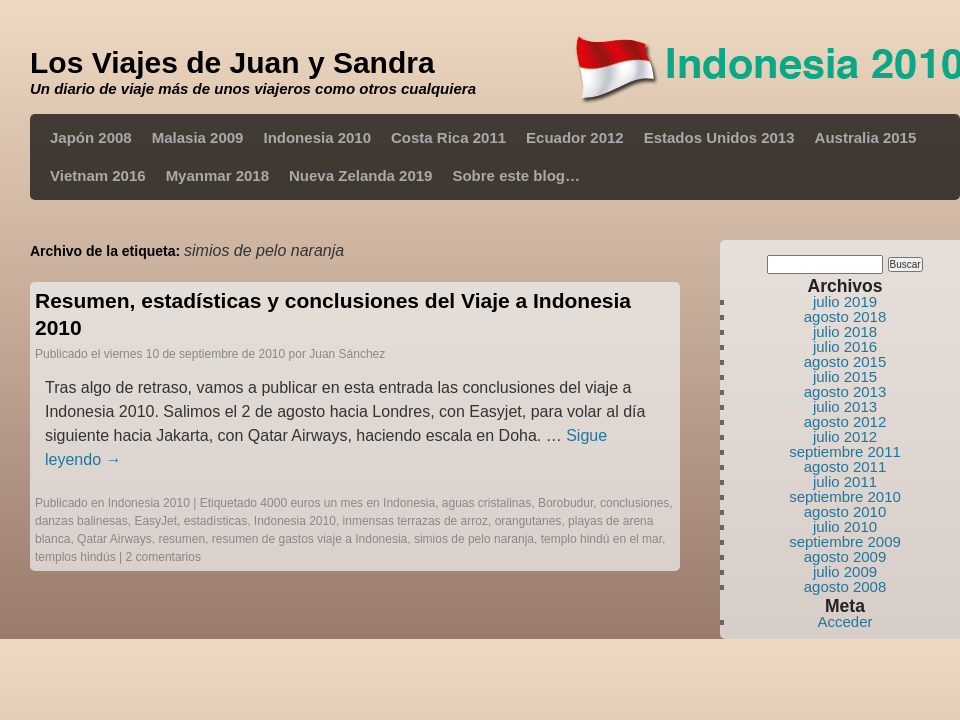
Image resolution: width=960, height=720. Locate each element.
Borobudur (565, 503)
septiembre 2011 (845, 451)
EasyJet (155, 521)
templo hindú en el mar (601, 539)
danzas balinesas (81, 521)
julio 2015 (845, 376)
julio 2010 (845, 526)
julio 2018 (845, 331)
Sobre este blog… (516, 175)
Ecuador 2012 (575, 137)
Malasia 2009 (198, 137)
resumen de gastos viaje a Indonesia (309, 539)
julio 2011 (845, 481)
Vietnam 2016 (98, 175)
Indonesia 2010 (317, 137)
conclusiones (634, 503)
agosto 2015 (845, 361)
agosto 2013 (845, 391)
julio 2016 (845, 346)
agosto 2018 (845, 316)
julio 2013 (845, 406)
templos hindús (75, 557)
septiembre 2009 (845, 541)
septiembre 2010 (845, 496)
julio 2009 (845, 571)
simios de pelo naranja (474, 539)
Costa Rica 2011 (448, 137)
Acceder (844, 621)
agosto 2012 (845, 421)
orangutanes (528, 521)
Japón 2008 (91, 137)
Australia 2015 (866, 137)
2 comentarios (163, 557)
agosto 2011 (845, 466)
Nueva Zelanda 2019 (360, 175)
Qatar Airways (114, 539)
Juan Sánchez (347, 354)
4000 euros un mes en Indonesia (347, 503)
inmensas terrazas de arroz (415, 521)
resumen (181, 539)
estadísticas (215, 521)
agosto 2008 (845, 586)
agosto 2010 (845, 511)
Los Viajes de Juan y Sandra (232, 62)
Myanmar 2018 (217, 175)
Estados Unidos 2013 (719, 137)
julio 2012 (845, 436)
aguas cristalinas (486, 503)
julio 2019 (845, 301)
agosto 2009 (845, 556)
